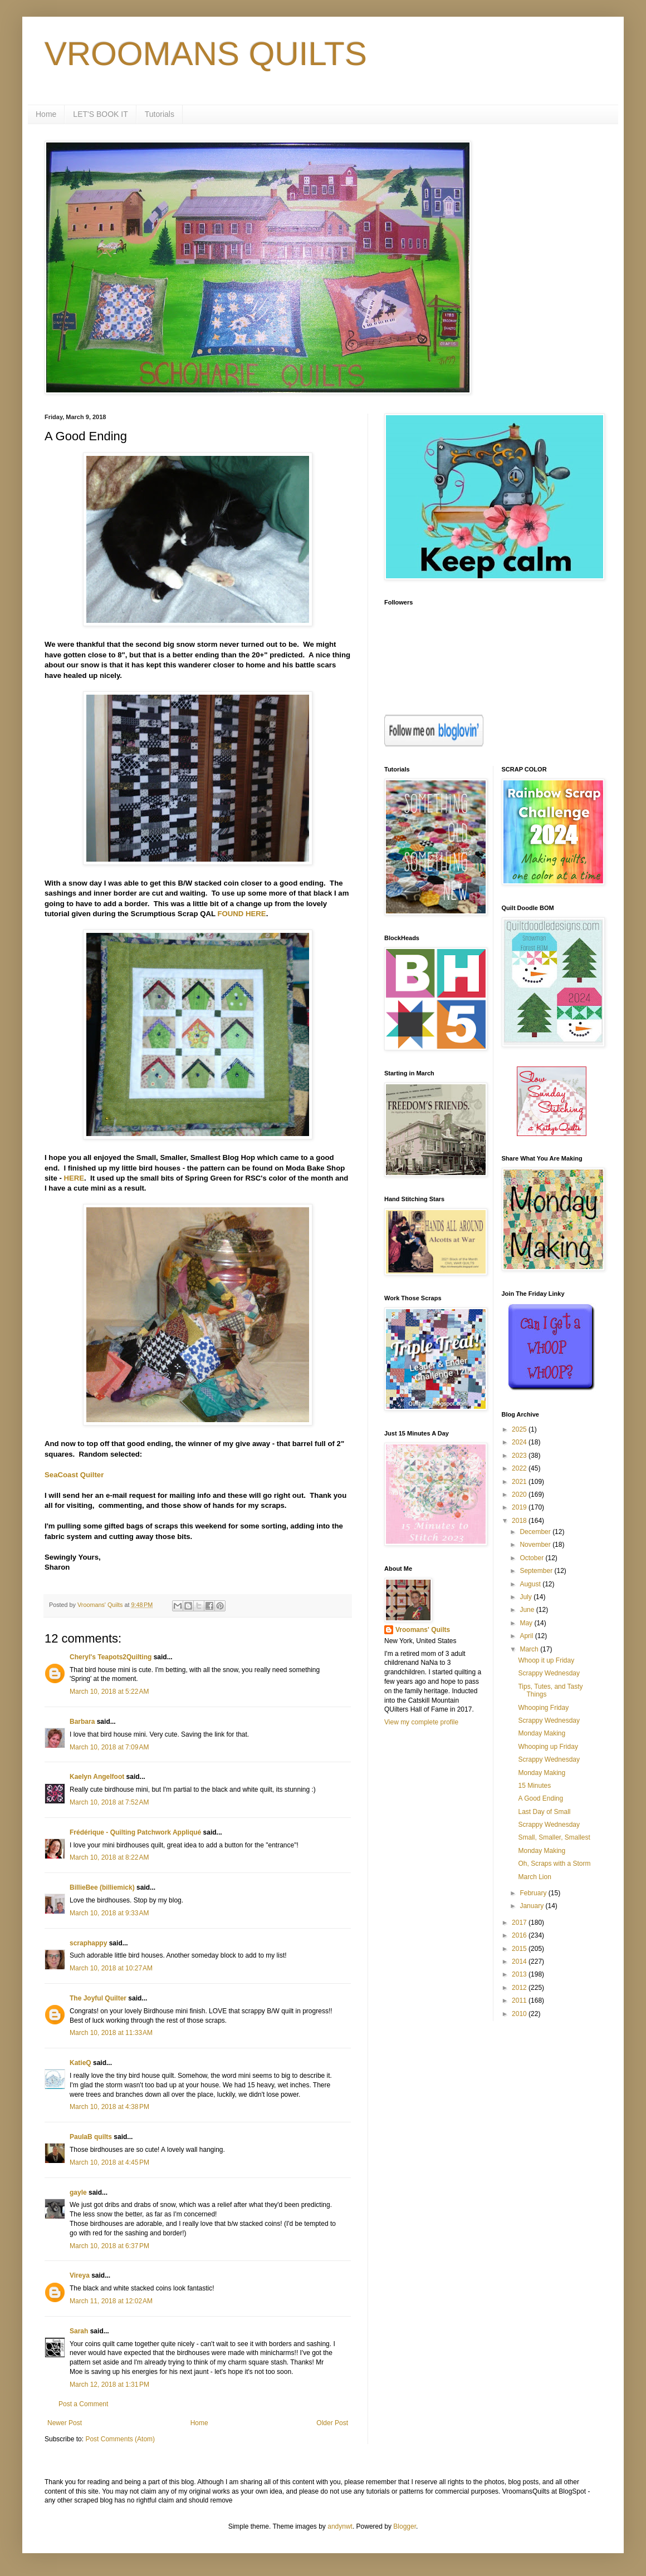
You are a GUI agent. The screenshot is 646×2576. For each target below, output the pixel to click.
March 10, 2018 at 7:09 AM (109, 1747)
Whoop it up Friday (546, 1660)
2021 (520, 1482)
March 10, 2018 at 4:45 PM (109, 2162)
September (537, 1571)
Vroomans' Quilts (422, 1630)
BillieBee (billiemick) (102, 1887)
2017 (520, 1922)
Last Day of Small (544, 1812)
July (527, 1597)
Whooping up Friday (548, 1747)
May (527, 1623)
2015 (520, 1949)
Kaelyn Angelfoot (97, 1777)
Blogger (404, 2526)
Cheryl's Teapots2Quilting (110, 1657)
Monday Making (541, 1733)
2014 (520, 1961)
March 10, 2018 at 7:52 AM (109, 1802)
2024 (520, 1442)
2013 (520, 1974)
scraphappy (88, 1943)
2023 (520, 1455)
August (531, 1584)
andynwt (340, 2526)
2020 (520, 1494)
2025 (520, 1429)
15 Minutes (534, 1786)
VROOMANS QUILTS (206, 53)
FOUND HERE (241, 914)
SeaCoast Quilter (74, 1475)
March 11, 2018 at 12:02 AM (111, 2301)
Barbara (82, 1721)
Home (46, 114)
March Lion (534, 1877)
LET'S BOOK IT (100, 114)
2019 (520, 1507)
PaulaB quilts (91, 2137)
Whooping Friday (543, 1708)
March (530, 1649)
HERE (73, 1178)
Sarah (79, 2331)
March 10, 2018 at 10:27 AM (111, 1968)
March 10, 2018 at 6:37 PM (109, 2246)
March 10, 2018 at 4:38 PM (109, 2107)
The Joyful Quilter (98, 1998)
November (536, 1544)
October (532, 1558)
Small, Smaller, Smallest (554, 1837)
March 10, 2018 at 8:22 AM (109, 1857)
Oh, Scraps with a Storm (554, 1863)
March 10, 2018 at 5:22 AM (109, 1691)
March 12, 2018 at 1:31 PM (109, 2384)
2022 (520, 1468)
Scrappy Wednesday (549, 1673)
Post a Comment (83, 2404)
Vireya (80, 2275)
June (528, 1610)
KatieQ (80, 2063)
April (527, 1636)
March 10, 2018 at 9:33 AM (109, 1913)
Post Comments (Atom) (120, 2439)
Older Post (332, 2423)
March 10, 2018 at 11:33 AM (111, 2033)
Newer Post (64, 2423)
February (534, 1893)
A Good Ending (540, 1798)
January (532, 1906)
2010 (520, 2014)
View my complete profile (421, 1722)
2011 (520, 2000)
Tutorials (159, 114)
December (536, 1532)
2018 (520, 1521)
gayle (78, 2192)
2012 (520, 1988)
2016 (520, 1935)
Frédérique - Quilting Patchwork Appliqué (135, 1832)
